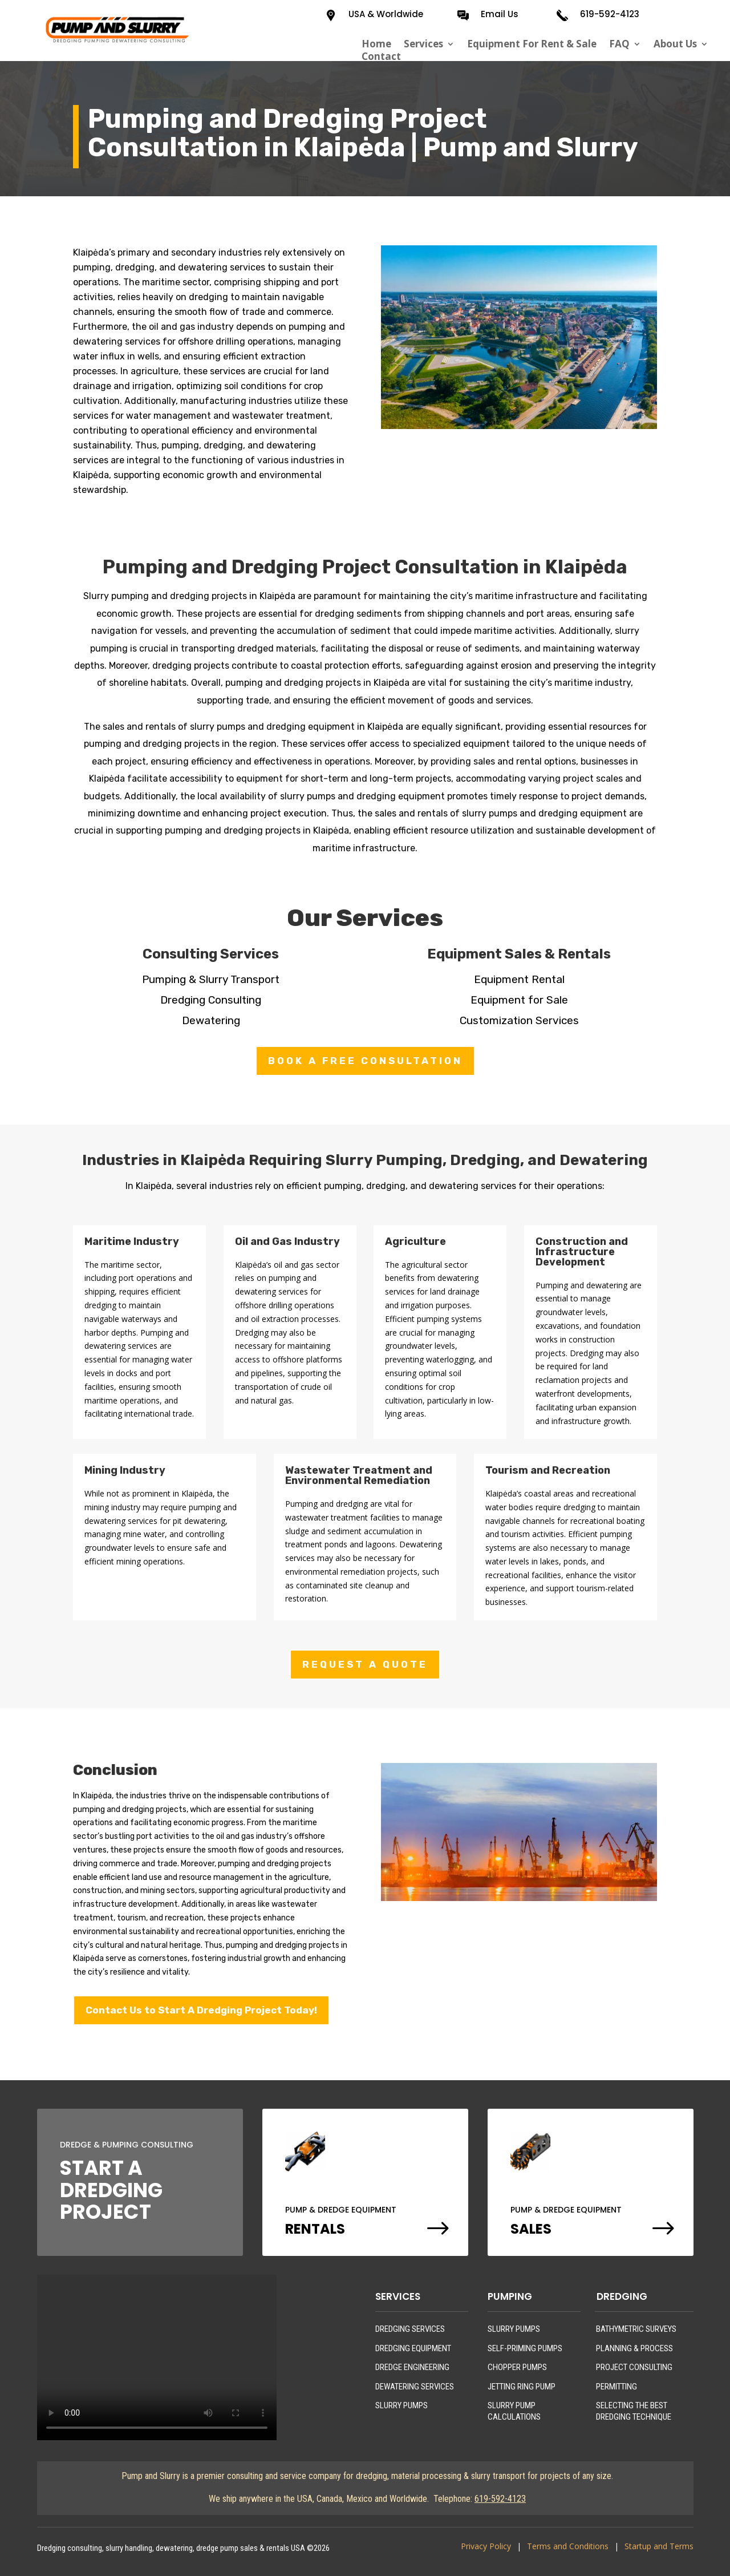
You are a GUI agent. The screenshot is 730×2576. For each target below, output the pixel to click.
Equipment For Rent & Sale (532, 44)
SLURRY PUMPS (401, 2405)
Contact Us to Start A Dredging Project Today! (201, 2010)
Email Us (499, 14)
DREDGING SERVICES (410, 2329)
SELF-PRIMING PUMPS (525, 2348)
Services (423, 44)
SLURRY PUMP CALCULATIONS (514, 2411)
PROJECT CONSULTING (634, 2367)
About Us (675, 44)
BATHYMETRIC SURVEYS (636, 2329)
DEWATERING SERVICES (414, 2386)
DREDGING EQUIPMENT (413, 2348)
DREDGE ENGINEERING (412, 2367)
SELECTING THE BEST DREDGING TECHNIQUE (633, 2411)
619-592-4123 (609, 14)
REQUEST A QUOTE (365, 1664)
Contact (381, 56)
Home (376, 44)
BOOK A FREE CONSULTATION (365, 1060)
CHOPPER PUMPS (517, 2367)
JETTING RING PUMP (521, 2386)
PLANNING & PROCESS (634, 2348)
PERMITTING (616, 2386)
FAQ (619, 44)
